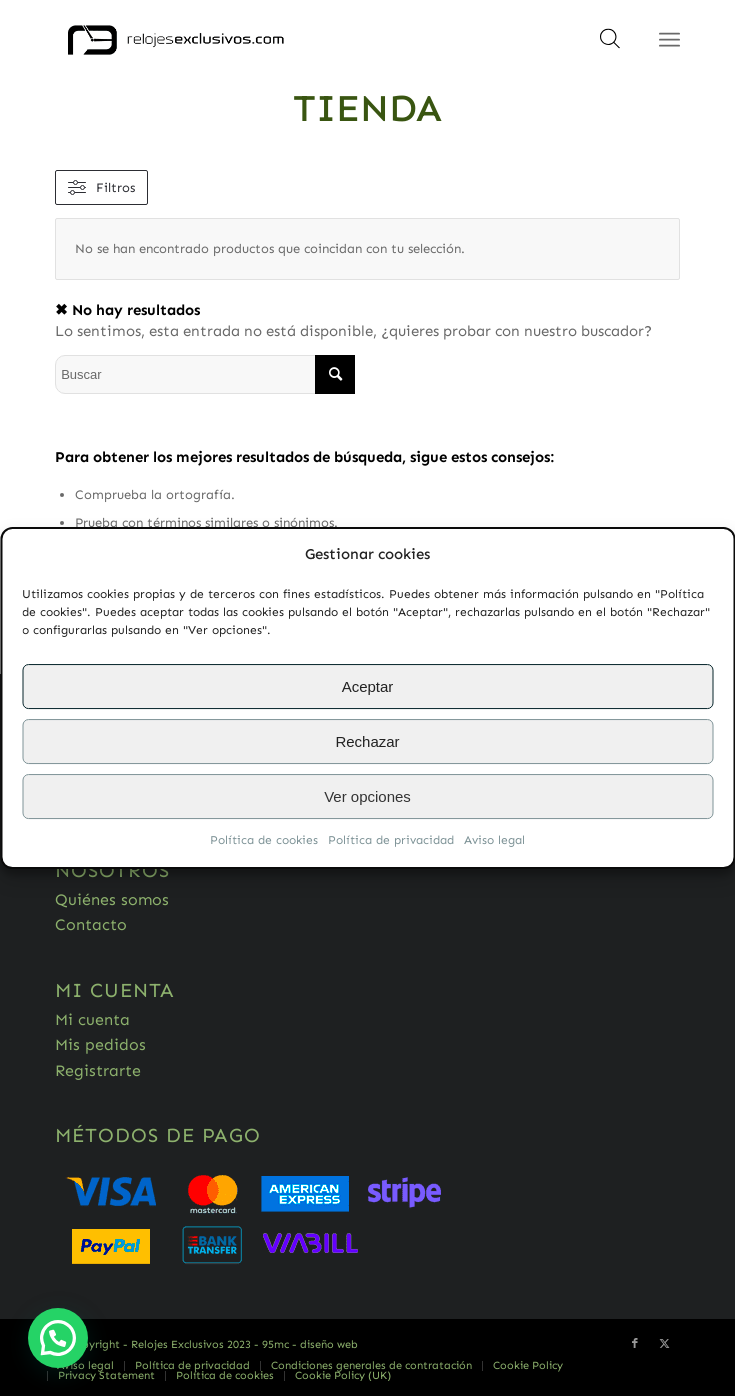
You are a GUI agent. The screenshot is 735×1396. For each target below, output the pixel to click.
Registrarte (98, 1070)
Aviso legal (494, 841)
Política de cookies (264, 841)
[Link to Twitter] (665, 1344)
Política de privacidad (391, 841)
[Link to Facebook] (635, 1344)
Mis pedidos (100, 1044)
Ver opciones (367, 796)
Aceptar (368, 686)
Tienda (367, 108)
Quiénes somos (112, 899)
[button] (58, 1338)
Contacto (91, 924)
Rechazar (367, 741)
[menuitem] (85, 1366)
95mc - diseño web (310, 1344)
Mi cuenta (92, 1019)
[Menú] (669, 40)
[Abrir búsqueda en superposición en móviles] (610, 45)
